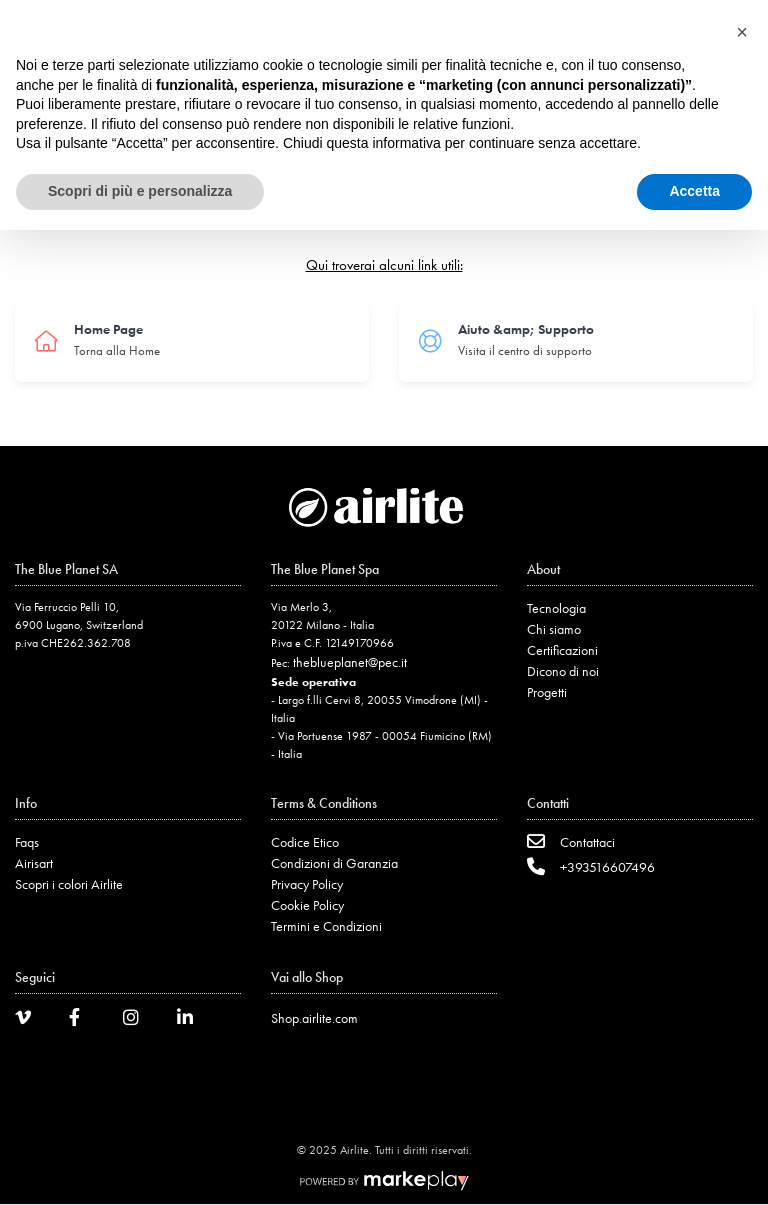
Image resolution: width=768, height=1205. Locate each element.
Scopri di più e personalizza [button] (140, 191)
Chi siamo (554, 629)
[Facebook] (84, 1020)
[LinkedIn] (192, 1020)
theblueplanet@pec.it (350, 662)
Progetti (547, 692)
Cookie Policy (307, 905)
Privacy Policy (307, 884)
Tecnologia (556, 608)
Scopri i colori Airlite (69, 884)
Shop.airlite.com (314, 1018)
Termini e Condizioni (326, 926)
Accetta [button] (694, 191)
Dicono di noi (563, 671)
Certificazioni (562, 650)
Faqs (27, 842)
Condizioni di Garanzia (334, 863)
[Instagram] (138, 1020)
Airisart (34, 863)
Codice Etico (305, 842)
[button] (742, 32)
